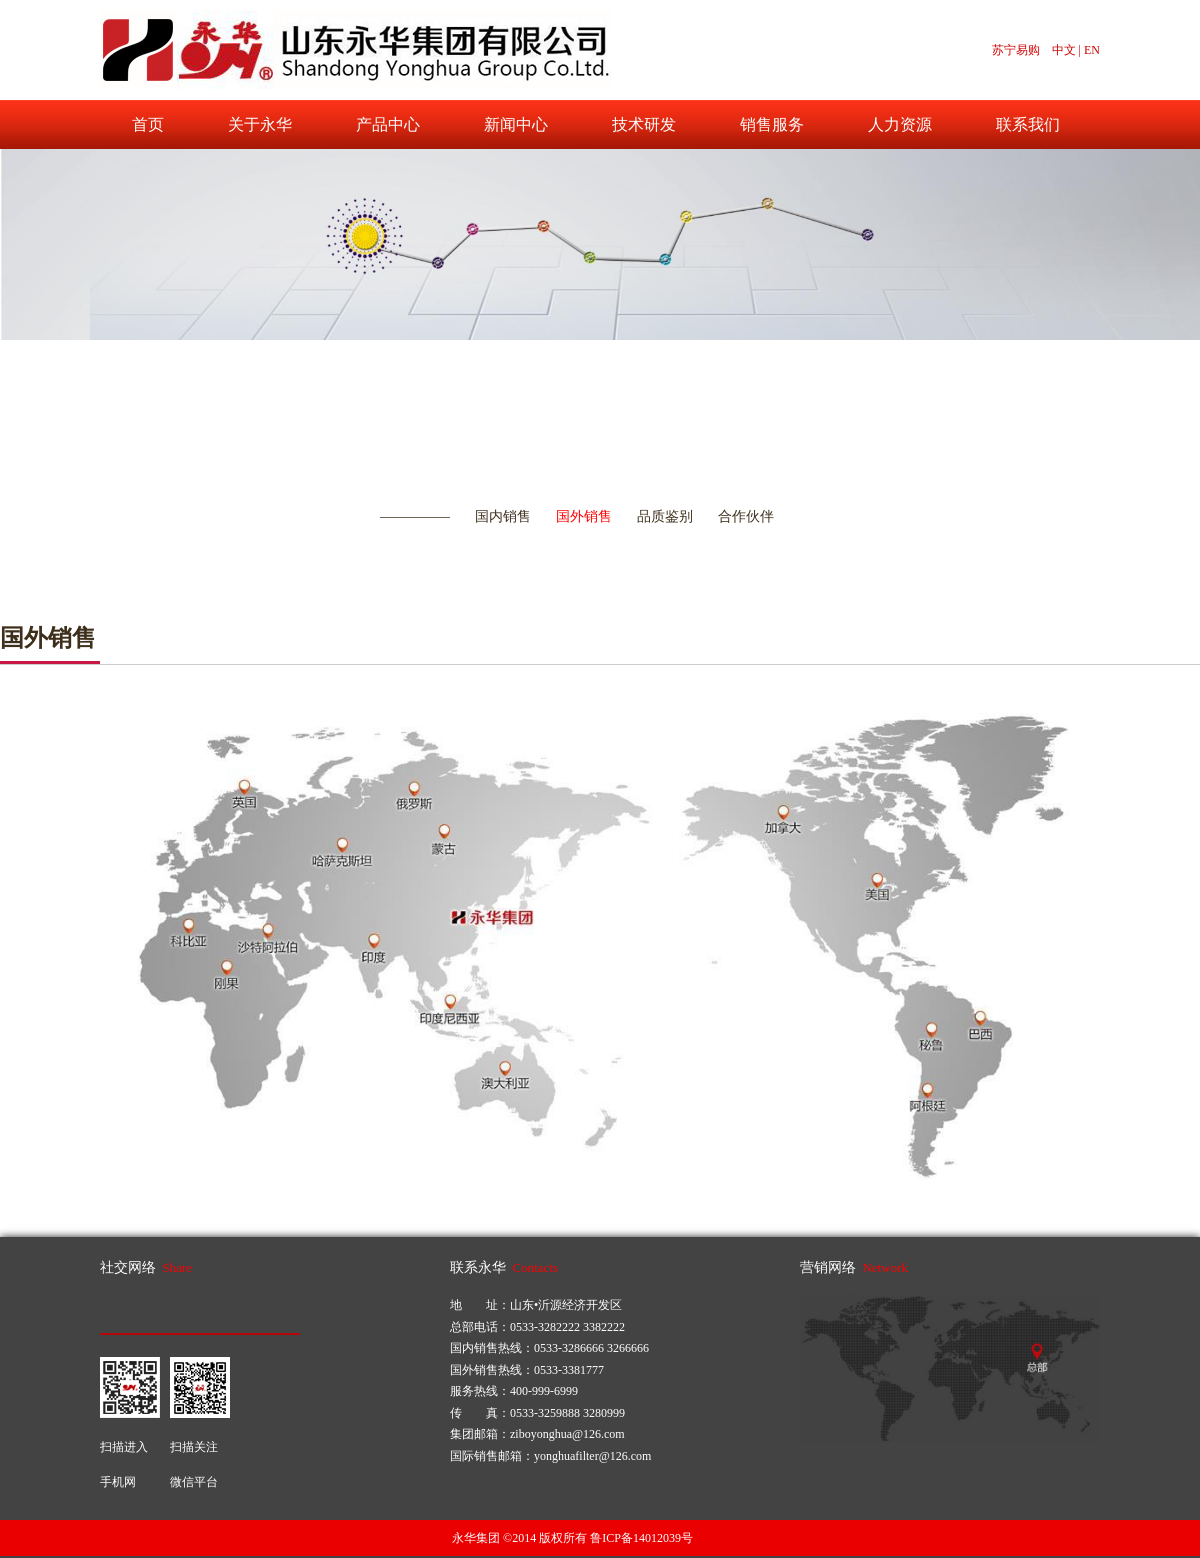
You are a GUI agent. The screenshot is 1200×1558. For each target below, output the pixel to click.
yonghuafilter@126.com (592, 1456)
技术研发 (644, 124)
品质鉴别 (665, 516)
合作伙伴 (746, 516)
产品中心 (388, 124)
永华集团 (476, 1538)
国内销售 (503, 516)
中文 (1064, 50)
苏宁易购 (1016, 50)
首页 (148, 124)
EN (1092, 50)
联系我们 (1028, 124)
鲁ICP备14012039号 (641, 1538)
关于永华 (260, 124)
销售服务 (772, 124)
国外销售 (584, 516)
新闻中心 (516, 124)
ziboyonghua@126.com (567, 1434)
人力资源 (900, 124)
